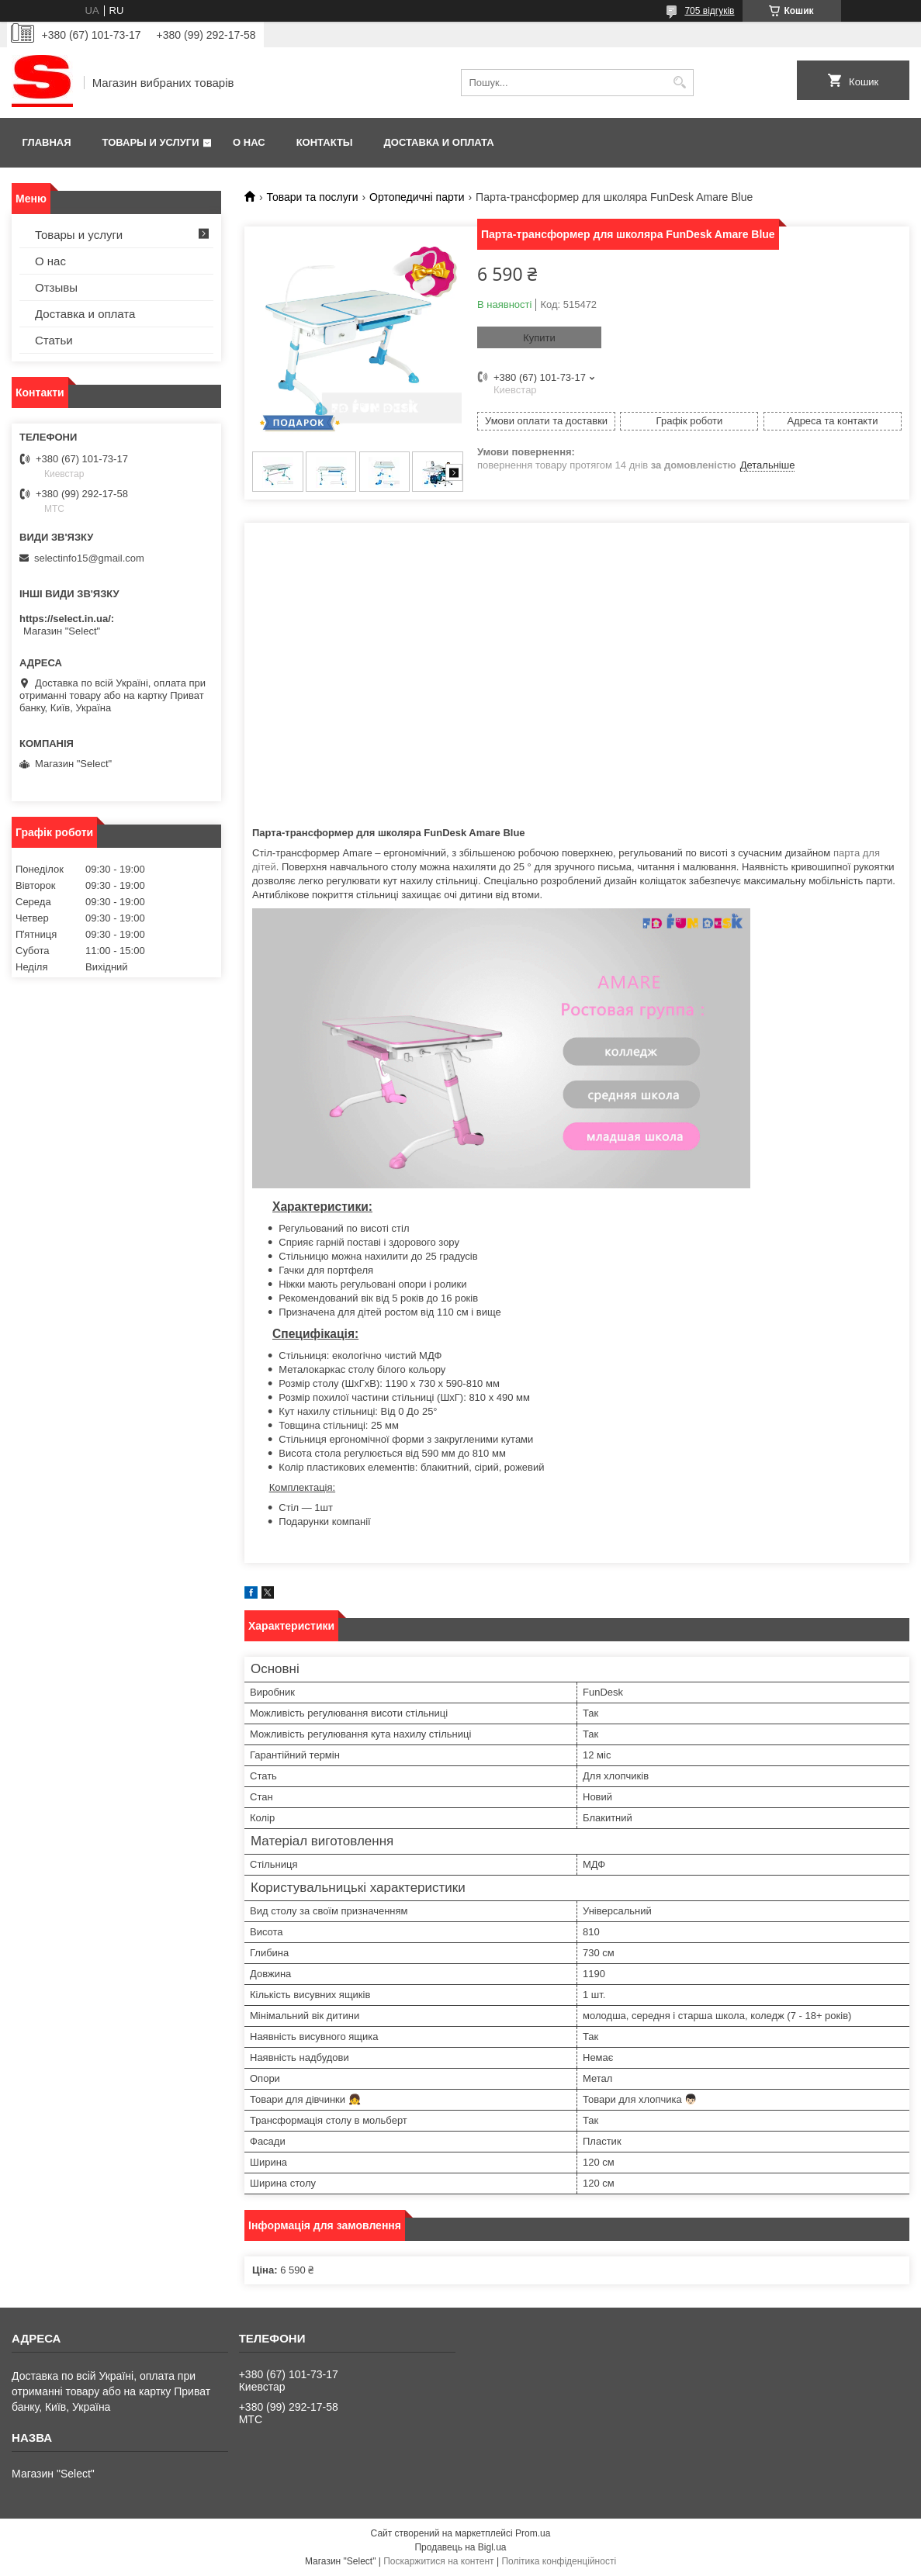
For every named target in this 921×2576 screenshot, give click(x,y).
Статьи (54, 340)
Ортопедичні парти (417, 197)
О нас (249, 142)
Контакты (324, 142)
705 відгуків (709, 10)
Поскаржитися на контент (438, 2561)
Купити (539, 338)
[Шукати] (680, 82)
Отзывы (56, 287)
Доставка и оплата (439, 142)
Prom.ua (532, 2533)
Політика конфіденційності (558, 2561)
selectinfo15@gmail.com (89, 558)
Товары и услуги (150, 142)
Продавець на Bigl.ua (460, 2547)
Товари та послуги (312, 197)
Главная (47, 142)
